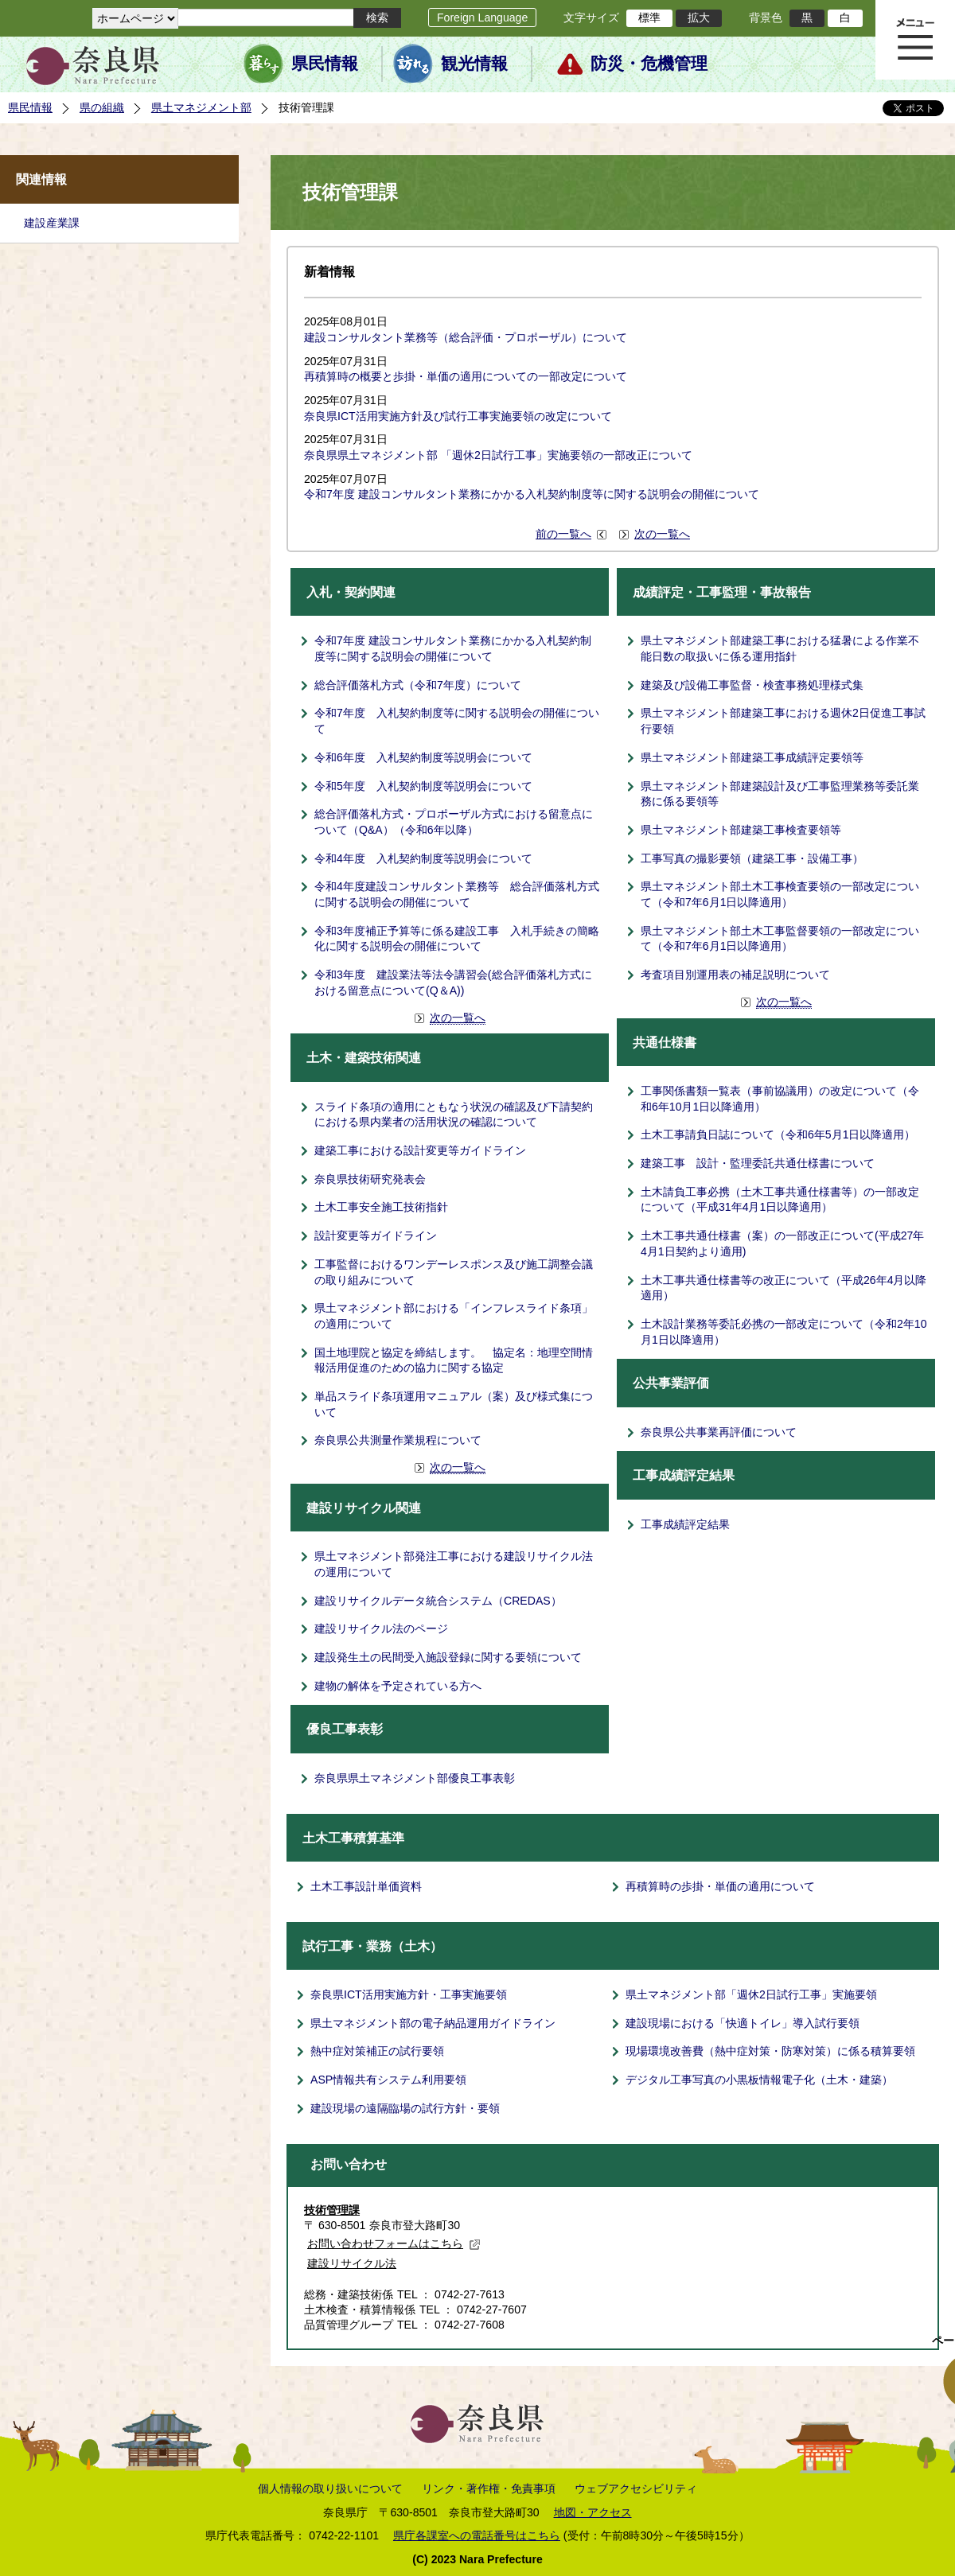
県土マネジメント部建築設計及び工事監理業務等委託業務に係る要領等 (780, 794)
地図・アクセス (593, 2512)
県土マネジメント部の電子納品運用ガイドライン (432, 2023)
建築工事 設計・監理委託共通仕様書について (758, 1163)
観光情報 (474, 63)
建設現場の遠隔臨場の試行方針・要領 (405, 2108)
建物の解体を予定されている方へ (397, 1685)
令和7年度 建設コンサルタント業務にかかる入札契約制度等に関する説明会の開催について (531, 494)
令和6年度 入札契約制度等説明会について (423, 757)
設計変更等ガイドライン (375, 1235)
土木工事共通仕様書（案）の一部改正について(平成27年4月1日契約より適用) (782, 1243)
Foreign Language (482, 17)
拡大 (699, 17)
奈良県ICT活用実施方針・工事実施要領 (408, 1994)
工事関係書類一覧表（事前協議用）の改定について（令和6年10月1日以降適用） (780, 1098)
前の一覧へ (563, 533)
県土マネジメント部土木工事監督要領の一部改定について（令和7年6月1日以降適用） (780, 938)
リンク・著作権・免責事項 (488, 2488)
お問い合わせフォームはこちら (394, 2243)
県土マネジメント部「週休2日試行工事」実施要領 (751, 1994)
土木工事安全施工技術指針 (381, 1206)
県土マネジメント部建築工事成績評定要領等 (752, 757)
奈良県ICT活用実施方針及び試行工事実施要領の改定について (458, 416)
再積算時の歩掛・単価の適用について (720, 1886)
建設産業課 (52, 222)
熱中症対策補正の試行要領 (377, 2051)
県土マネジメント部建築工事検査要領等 (741, 829)
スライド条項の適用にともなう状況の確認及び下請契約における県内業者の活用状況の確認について (453, 1114)
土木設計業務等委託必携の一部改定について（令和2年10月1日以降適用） (784, 1331)
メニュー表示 (915, 40)
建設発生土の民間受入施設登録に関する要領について (448, 1657)
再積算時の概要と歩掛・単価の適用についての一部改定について (465, 376)
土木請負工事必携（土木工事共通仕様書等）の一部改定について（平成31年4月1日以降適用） (780, 1199)
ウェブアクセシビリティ (636, 2488)
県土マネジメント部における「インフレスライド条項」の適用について (453, 1316)
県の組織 (102, 107)
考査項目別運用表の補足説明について (735, 974)
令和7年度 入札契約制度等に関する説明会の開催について (456, 720)
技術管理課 (332, 2210)
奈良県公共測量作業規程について (397, 1440)
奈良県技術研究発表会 (370, 1179)
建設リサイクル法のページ (381, 1628)
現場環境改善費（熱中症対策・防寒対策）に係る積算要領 (770, 2051)
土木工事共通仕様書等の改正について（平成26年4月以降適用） (784, 1288)
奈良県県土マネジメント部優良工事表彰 (414, 1778)
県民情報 (324, 63)
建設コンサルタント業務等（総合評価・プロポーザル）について (465, 337)
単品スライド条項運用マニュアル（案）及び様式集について (453, 1404)
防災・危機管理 (649, 63)
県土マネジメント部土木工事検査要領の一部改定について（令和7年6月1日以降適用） (780, 894)
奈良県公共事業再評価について (719, 1432)
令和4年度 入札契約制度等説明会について (423, 858)
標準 (649, 17)
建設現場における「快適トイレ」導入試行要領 (743, 2023)
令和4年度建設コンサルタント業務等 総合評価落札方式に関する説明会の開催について (456, 894)
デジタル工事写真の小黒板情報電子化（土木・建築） (759, 2079)
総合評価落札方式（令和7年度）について (417, 685)
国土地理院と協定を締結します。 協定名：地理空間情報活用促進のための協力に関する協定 (453, 1360)
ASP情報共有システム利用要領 (388, 2079)
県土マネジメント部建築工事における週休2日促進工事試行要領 (783, 720)
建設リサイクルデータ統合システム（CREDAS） (438, 1600)
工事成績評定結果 (685, 1524)
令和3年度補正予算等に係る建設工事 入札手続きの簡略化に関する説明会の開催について (456, 938)
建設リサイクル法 (351, 2263)
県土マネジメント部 (201, 107)
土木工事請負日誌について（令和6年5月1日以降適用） (778, 1134)
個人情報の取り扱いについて (330, 2488)
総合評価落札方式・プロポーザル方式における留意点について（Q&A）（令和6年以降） (453, 821)
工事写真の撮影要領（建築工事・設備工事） (752, 858)
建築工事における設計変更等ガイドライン (420, 1150)
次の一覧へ (662, 533)
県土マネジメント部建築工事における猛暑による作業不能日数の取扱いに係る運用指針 (780, 648)
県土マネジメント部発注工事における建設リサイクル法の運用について (453, 1564)
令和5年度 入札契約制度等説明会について (423, 786)
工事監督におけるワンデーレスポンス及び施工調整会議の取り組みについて (453, 1272)
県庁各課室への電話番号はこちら (476, 2535)
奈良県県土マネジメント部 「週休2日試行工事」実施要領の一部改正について (498, 455)
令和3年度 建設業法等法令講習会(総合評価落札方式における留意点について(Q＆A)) (453, 982)
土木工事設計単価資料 (366, 1886)
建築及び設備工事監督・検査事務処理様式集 (752, 685)
